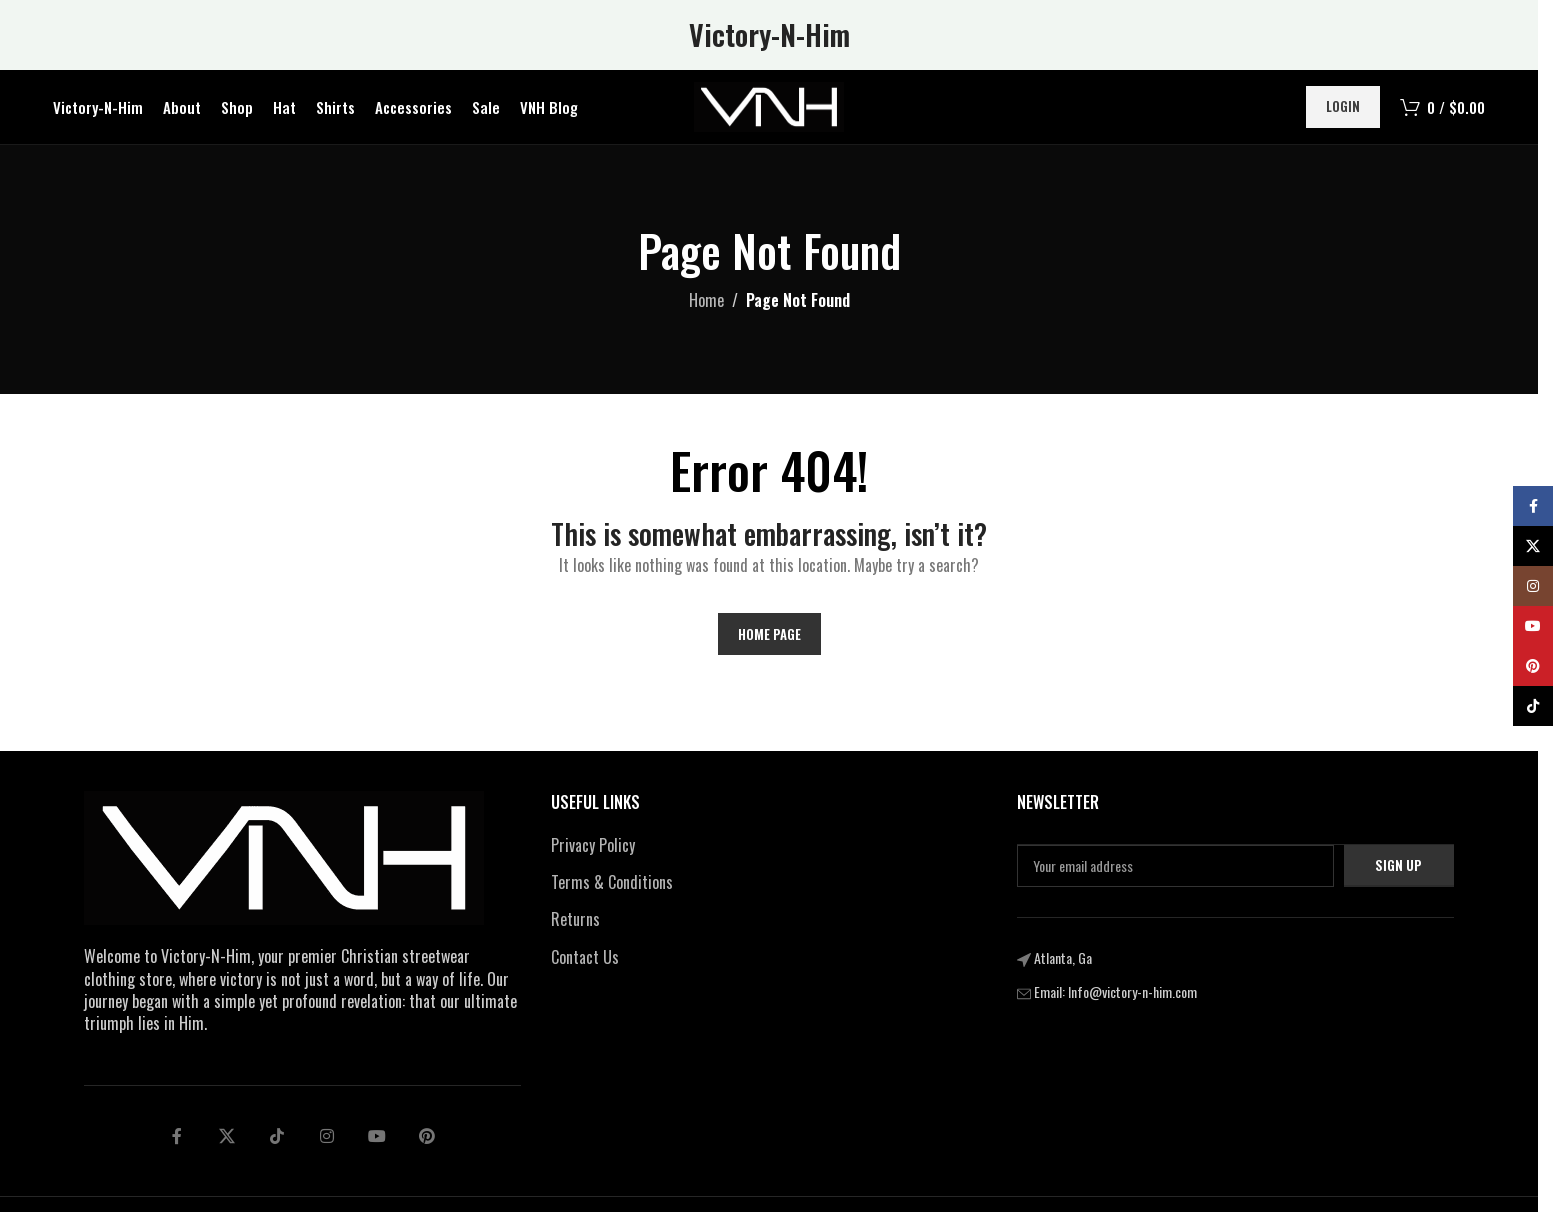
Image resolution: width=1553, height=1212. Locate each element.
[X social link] (227, 1142)
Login (1343, 109)
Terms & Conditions (612, 888)
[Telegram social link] (377, 1142)
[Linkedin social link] (327, 1142)
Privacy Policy (593, 850)
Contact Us (585, 963)
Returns (575, 925)
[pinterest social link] (427, 1142)
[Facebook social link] (177, 1142)
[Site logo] (769, 108)
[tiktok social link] (277, 1142)
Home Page (769, 639)
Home (706, 306)
